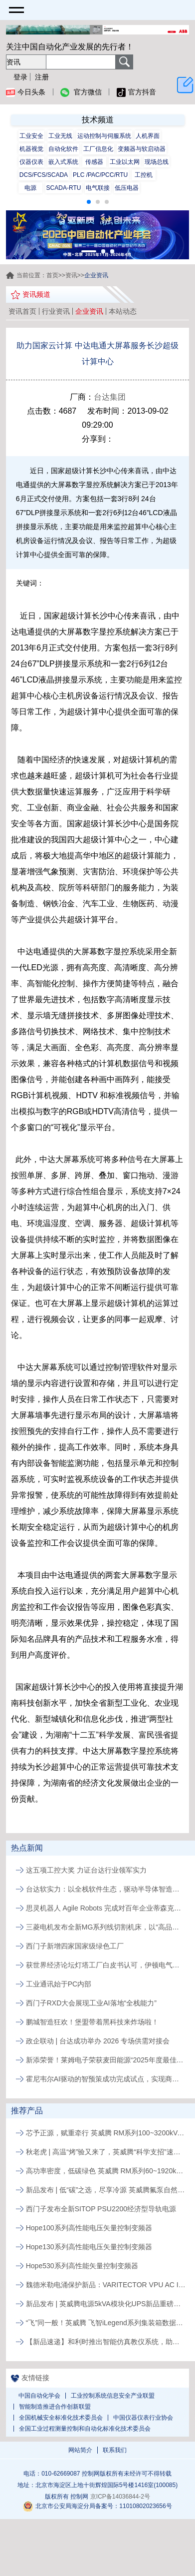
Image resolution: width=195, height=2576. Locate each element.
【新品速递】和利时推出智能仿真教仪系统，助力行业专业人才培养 (106, 2342)
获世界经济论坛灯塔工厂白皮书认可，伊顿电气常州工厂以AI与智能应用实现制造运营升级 (106, 1965)
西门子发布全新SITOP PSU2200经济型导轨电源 (101, 2209)
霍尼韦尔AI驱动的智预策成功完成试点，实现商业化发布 (106, 2079)
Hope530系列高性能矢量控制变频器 (82, 2266)
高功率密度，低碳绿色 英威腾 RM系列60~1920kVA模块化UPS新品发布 (106, 2171)
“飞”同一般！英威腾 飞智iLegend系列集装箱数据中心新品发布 (106, 2323)
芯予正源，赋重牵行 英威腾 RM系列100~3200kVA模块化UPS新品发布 (106, 2133)
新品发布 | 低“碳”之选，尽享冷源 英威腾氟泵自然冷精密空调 (106, 2190)
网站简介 (80, 2450)
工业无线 (60, 135)
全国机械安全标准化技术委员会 (61, 2418)
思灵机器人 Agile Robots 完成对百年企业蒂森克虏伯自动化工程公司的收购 (106, 1908)
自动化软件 (63, 148)
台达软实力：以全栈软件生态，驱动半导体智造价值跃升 (106, 1889)
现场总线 (157, 161)
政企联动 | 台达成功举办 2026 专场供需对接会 (98, 2041)
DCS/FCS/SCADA (43, 174)
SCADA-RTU (63, 187)
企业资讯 (89, 311)
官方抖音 (136, 92)
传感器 (94, 161)
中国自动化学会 (39, 2396)
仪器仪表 (31, 161)
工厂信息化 (98, 148)
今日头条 (25, 92)
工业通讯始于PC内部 (58, 1984)
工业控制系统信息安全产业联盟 (113, 2396)
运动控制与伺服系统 (104, 135)
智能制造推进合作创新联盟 (55, 2407)
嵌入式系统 (63, 161)
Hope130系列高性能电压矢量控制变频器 (89, 2247)
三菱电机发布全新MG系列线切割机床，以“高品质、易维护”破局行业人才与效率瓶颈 (106, 1927)
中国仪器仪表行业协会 (143, 2418)
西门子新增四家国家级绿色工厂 (75, 1946)
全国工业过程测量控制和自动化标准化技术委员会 (85, 2429)
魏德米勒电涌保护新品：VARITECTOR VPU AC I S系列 (106, 2285)
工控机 (144, 174)
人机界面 (148, 135)
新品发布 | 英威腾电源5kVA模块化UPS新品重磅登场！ (106, 2304)
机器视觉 (31, 148)
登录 (20, 77)
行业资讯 (56, 311)
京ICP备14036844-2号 (120, 2496)
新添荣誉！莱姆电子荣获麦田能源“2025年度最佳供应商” (106, 2060)
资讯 (71, 275)
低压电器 (127, 187)
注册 (42, 77)
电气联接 (98, 187)
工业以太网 (125, 161)
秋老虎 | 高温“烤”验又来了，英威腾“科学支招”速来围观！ (106, 2152)
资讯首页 (22, 311)
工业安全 (31, 135)
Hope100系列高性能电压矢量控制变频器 (89, 2228)
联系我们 (115, 2450)
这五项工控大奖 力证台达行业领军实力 (86, 1870)
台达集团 (110, 397)
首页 (52, 275)
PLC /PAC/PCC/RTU (100, 174)
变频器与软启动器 (142, 148)
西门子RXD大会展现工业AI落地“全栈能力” (91, 2003)
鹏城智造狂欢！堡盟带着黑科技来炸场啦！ (92, 2022)
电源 (30, 187)
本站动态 (123, 311)
